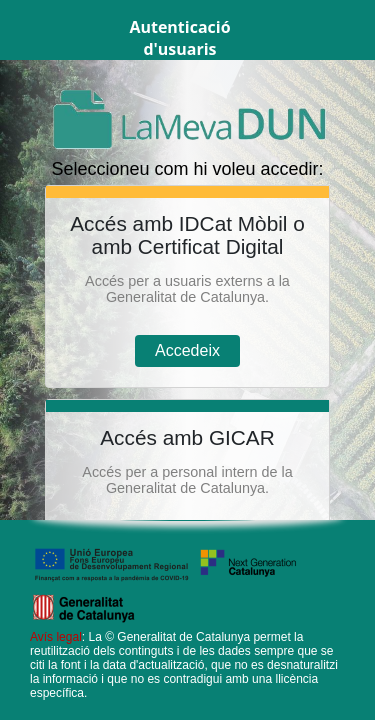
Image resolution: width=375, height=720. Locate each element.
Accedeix (187, 350)
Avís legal (56, 637)
